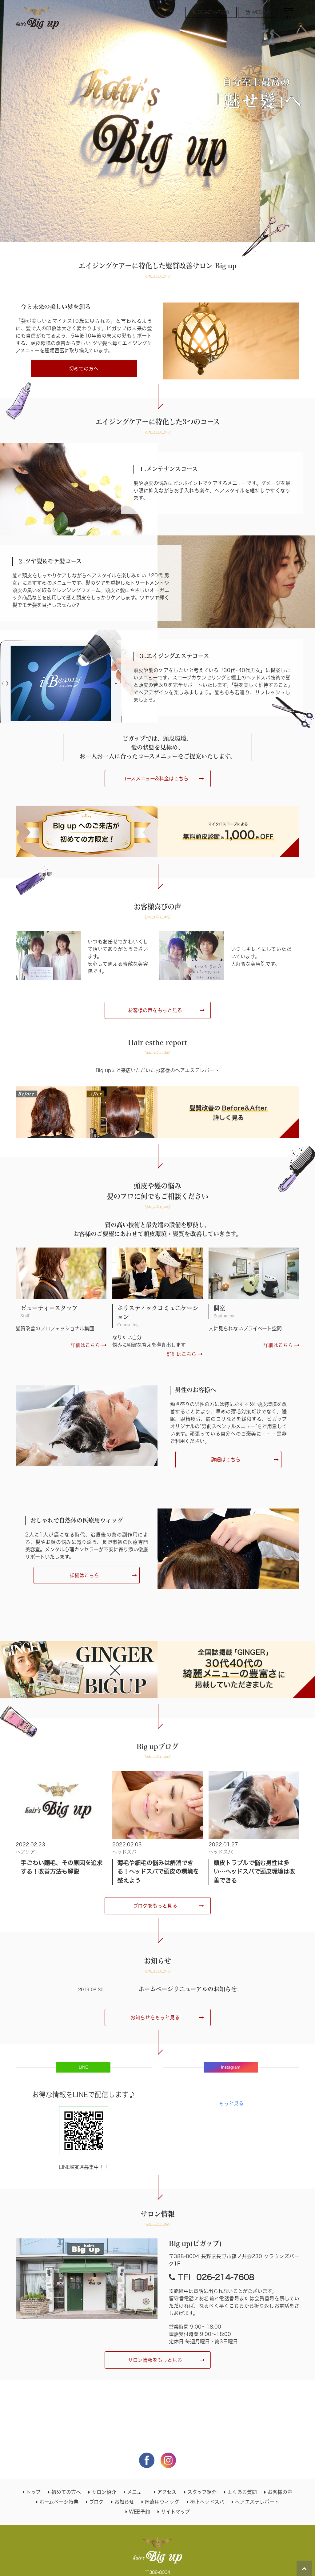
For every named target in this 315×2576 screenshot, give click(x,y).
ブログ (96, 2501)
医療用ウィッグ (162, 2501)
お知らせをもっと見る (155, 2017)
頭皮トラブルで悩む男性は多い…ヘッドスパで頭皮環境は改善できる (254, 1872)
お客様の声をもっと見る (155, 1010)
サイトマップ (175, 2511)
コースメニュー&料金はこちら (155, 778)
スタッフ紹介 (202, 2492)
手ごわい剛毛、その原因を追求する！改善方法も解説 (61, 1867)
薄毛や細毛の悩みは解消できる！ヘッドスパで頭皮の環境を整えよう (158, 1872)
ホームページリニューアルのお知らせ (187, 1989)
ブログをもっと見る (155, 1905)
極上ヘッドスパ (207, 2501)
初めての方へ (83, 368)
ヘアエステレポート (257, 2501)
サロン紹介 (104, 2492)
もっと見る (231, 2103)
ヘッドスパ (124, 1851)
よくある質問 (242, 2492)
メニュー (136, 2492)
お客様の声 (280, 2492)
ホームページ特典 (58, 2501)
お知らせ (124, 2501)
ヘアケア (25, 1851)
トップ (33, 2492)
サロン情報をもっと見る (155, 2360)
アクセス (167, 2492)
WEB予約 (139, 2511)
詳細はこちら (88, 1345)
